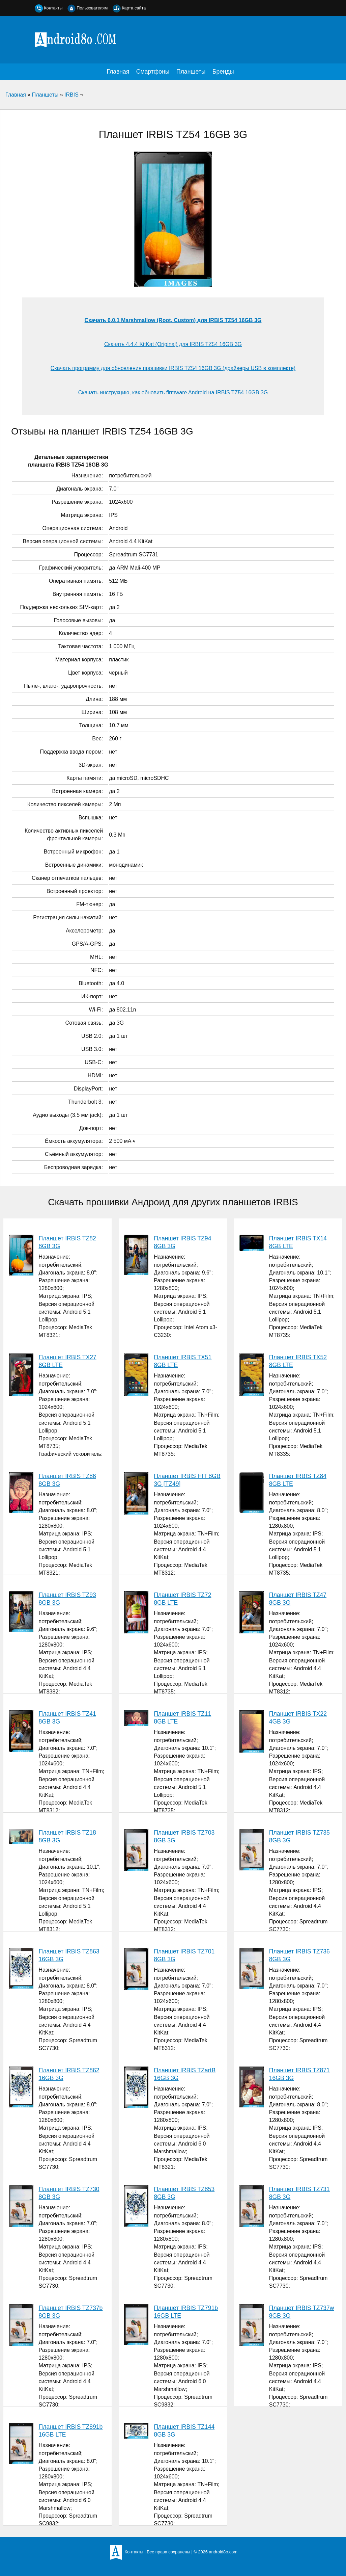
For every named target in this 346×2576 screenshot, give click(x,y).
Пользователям (92, 7)
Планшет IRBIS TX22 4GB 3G (298, 1717)
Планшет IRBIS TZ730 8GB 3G (69, 2193)
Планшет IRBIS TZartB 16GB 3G (184, 2074)
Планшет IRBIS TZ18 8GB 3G (67, 1836)
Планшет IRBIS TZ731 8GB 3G (299, 2193)
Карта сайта (134, 7)
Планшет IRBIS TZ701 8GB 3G (184, 1955)
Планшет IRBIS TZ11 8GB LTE (182, 1717)
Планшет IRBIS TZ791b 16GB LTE (186, 2312)
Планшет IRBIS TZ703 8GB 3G (184, 1836)
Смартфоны (153, 71)
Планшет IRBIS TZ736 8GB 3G (299, 1955)
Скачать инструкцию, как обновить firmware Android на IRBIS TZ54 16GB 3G (173, 392)
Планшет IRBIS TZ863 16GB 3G (69, 1955)
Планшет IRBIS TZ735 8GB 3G (299, 1836)
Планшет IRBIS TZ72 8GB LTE (182, 1599)
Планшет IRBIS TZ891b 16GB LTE (71, 2430)
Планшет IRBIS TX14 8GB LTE (298, 1242)
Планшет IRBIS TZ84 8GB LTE (297, 1480)
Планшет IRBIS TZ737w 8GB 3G (301, 2312)
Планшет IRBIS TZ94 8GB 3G (182, 1242)
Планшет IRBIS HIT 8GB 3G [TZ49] (187, 1480)
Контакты (53, 7)
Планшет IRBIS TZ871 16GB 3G (299, 2074)
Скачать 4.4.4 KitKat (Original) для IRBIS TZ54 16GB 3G (173, 344)
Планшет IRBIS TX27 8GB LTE (67, 1361)
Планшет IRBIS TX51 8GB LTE (182, 1361)
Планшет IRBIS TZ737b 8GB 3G (71, 2312)
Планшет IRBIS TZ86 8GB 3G (67, 1480)
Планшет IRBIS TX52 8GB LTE (298, 1361)
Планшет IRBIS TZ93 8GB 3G (67, 1599)
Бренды (223, 71)
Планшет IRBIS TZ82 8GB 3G (67, 1242)
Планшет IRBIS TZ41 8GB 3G (67, 1717)
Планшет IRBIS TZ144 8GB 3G (184, 2430)
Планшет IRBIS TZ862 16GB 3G (69, 2074)
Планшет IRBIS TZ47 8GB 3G (297, 1599)
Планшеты (190, 71)
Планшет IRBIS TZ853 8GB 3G (184, 2193)
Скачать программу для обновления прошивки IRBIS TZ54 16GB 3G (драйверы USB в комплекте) (173, 368)
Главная (118, 71)
